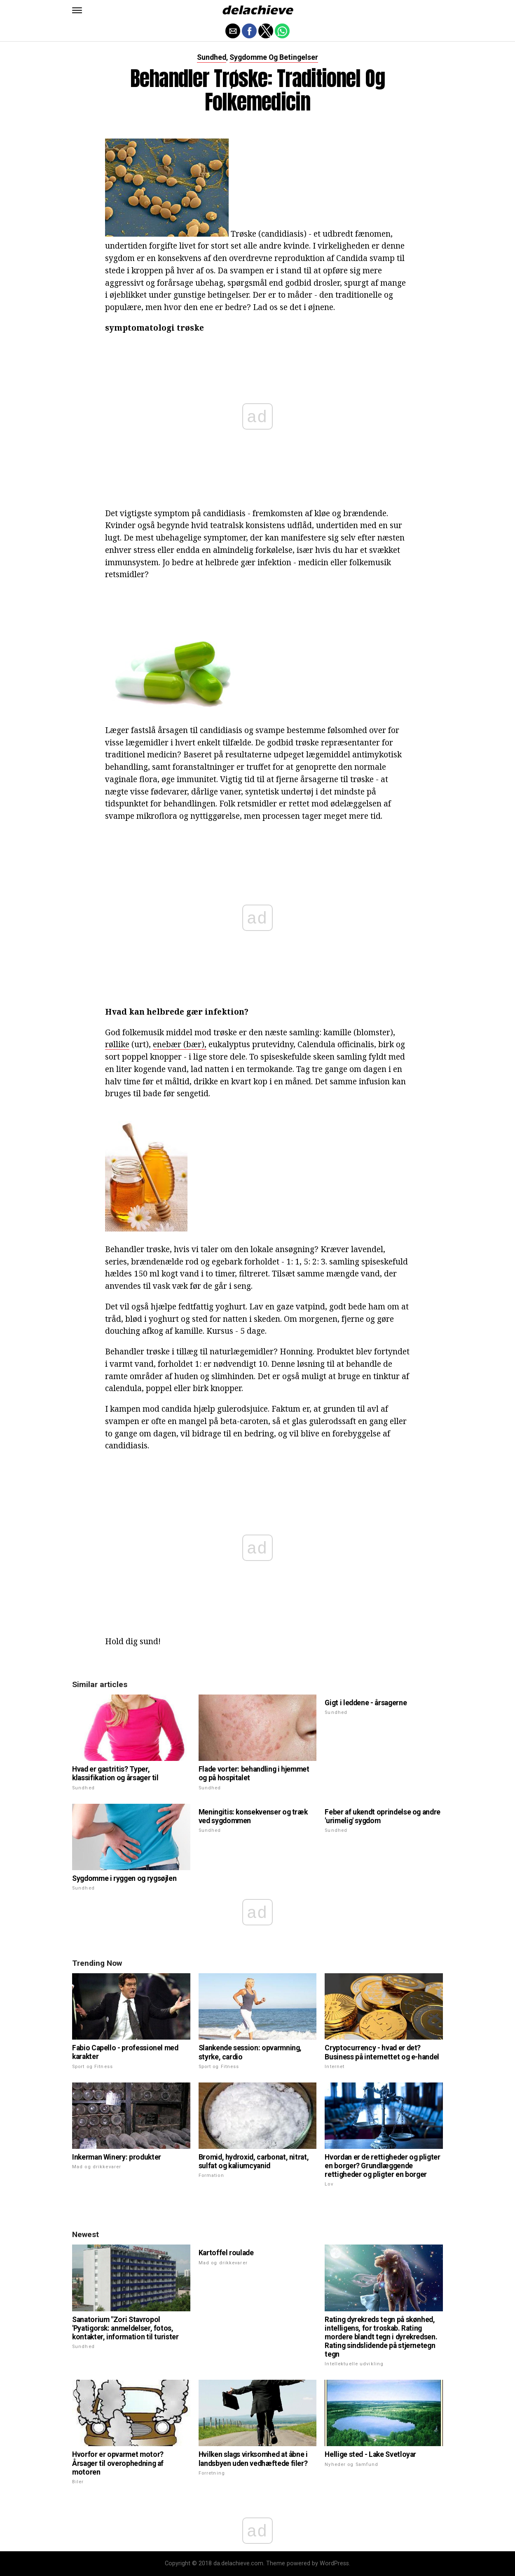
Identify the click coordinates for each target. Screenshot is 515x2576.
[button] (77, 10)
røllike (117, 1044)
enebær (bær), (179, 1044)
